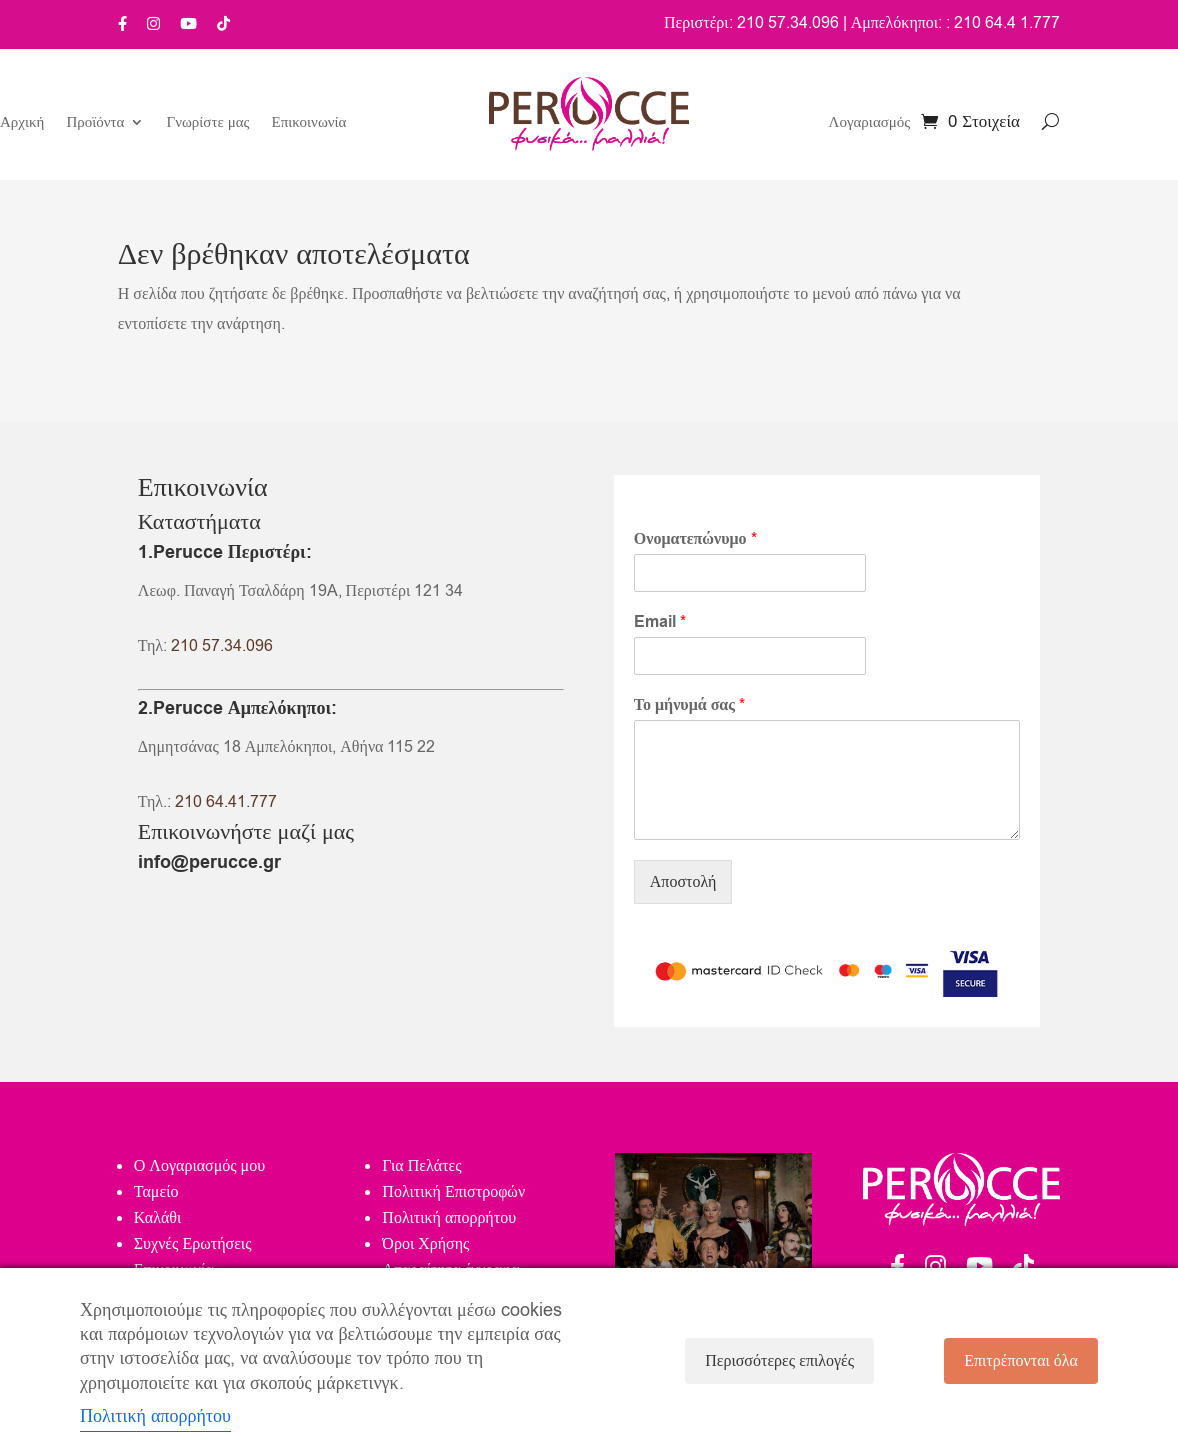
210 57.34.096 (222, 646)
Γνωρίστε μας (207, 123)
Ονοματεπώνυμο (695, 539)
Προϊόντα (95, 123)
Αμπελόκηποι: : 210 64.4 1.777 (956, 23)
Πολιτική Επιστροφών (453, 1192)
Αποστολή (683, 882)
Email (660, 622)
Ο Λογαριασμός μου (199, 1166)
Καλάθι (157, 1218)
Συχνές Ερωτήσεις (193, 1244)
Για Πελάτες (421, 1166)
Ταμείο (156, 1192)
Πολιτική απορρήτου (449, 1218)
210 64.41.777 (226, 802)
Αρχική (22, 123)
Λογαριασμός (870, 123)
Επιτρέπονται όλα (1021, 1361)
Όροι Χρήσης (425, 1244)
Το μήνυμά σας (689, 705)
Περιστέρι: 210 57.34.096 (751, 23)
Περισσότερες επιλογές (779, 1361)
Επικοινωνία (309, 123)
